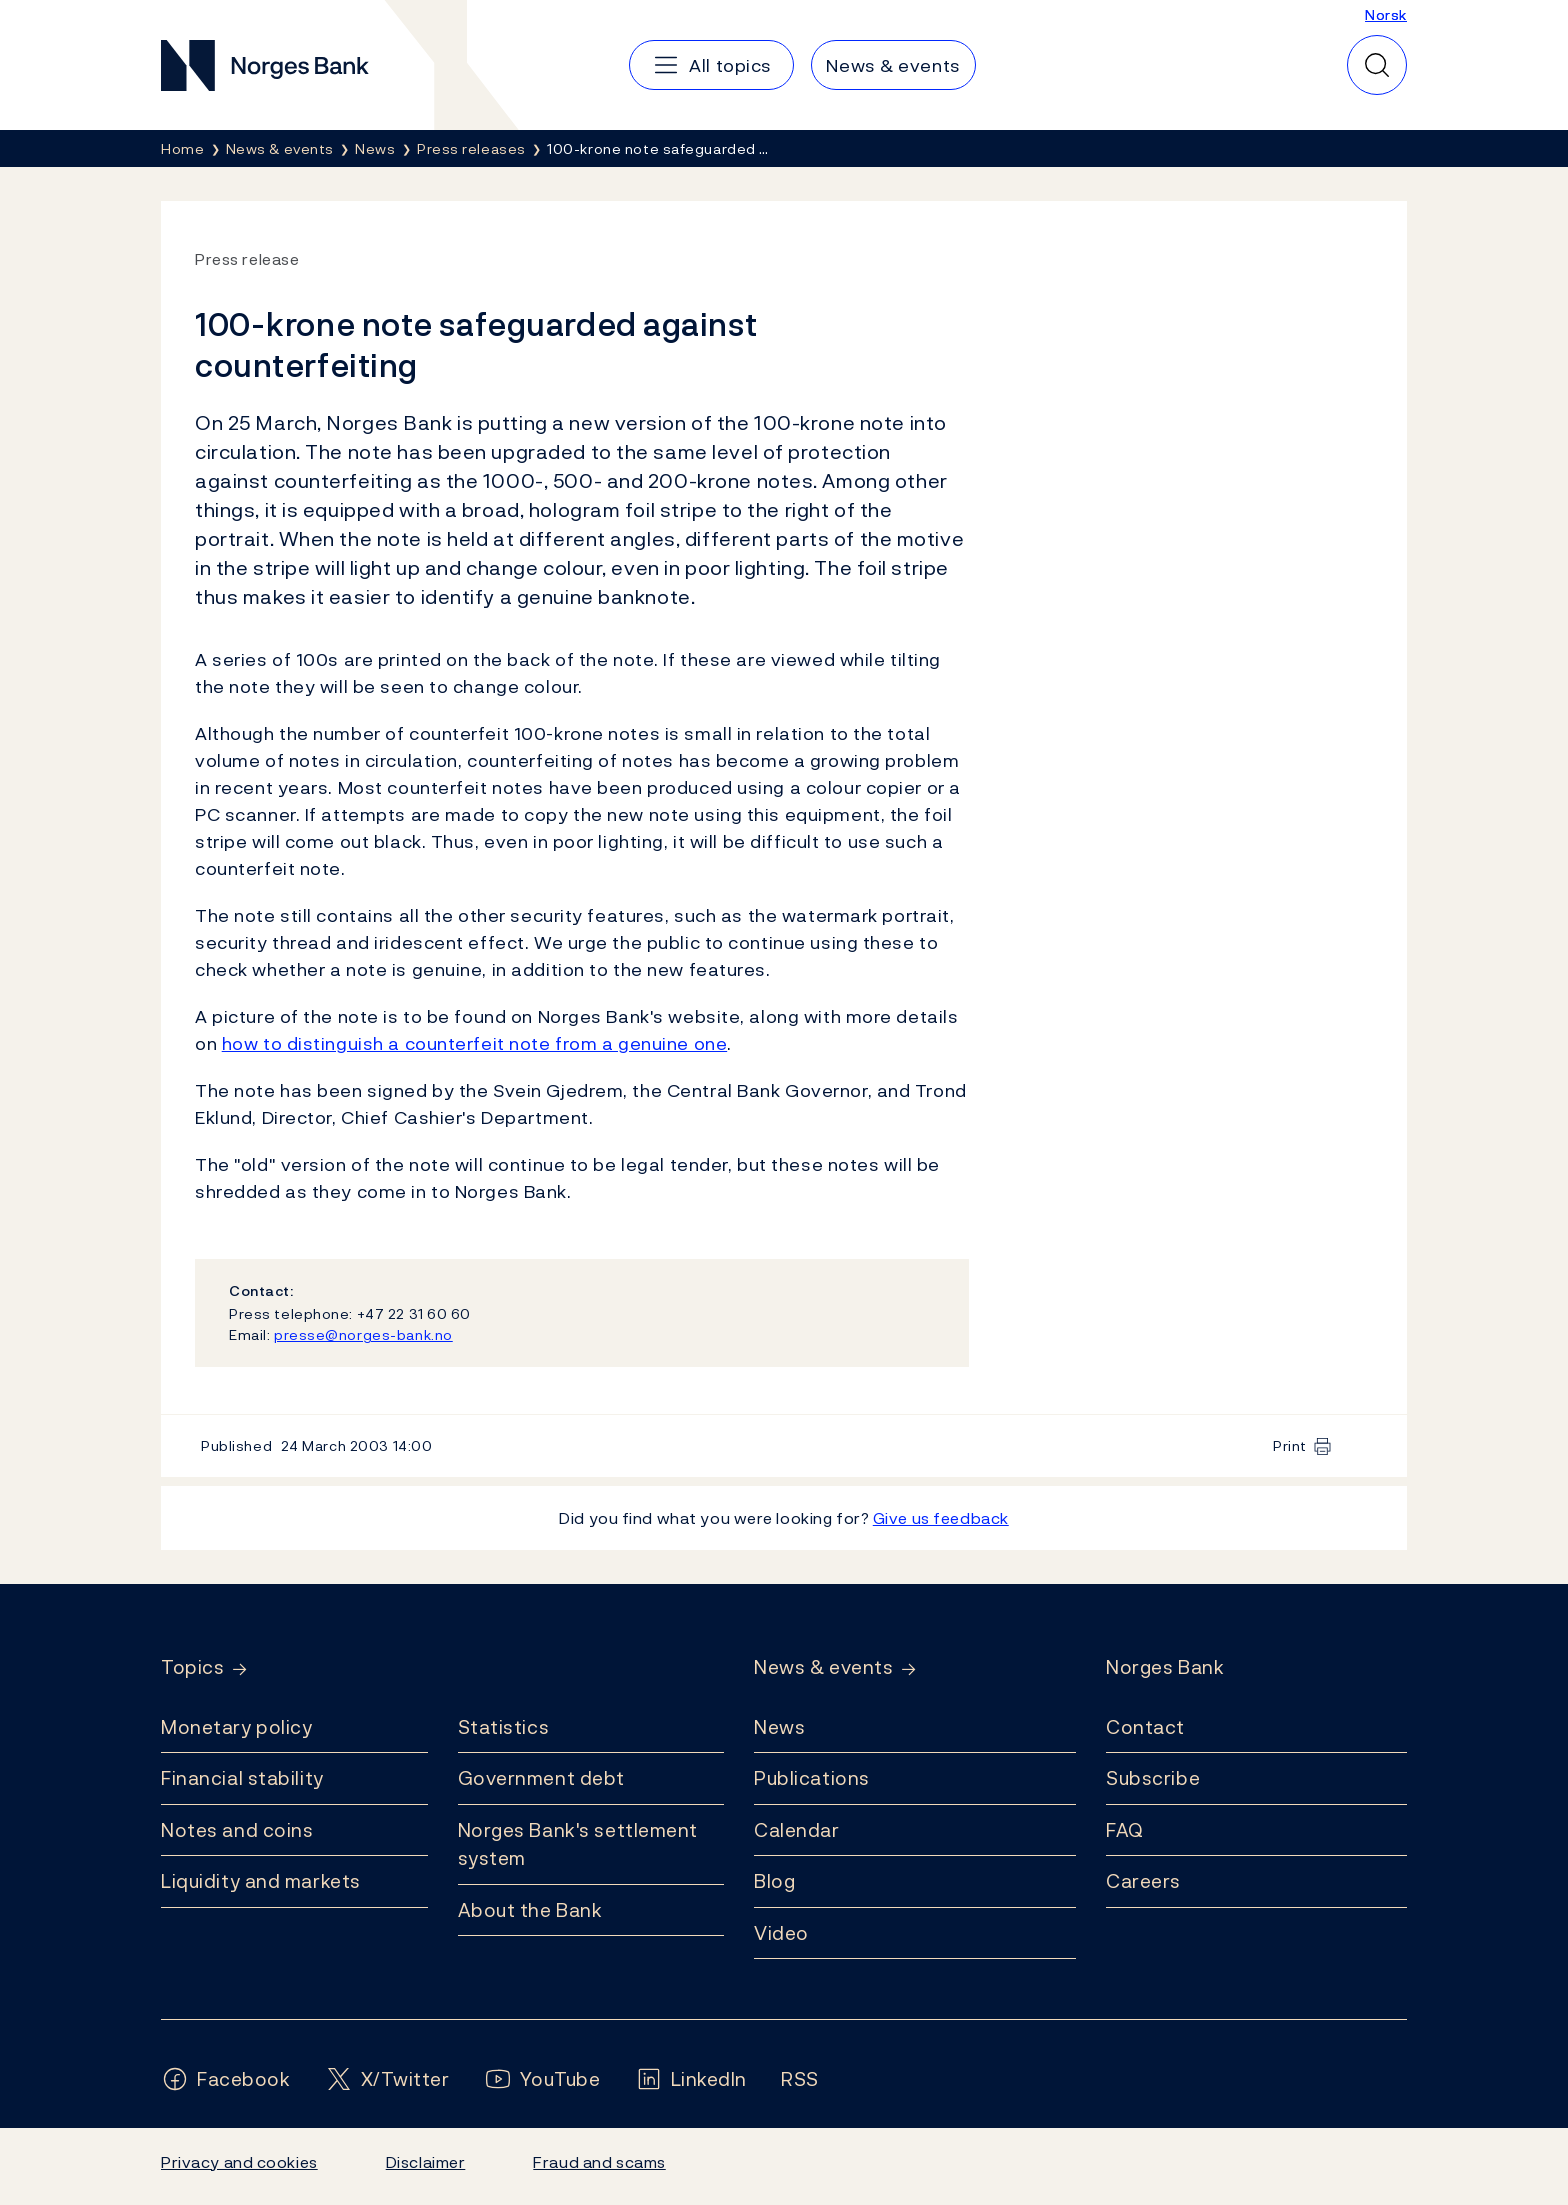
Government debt (541, 1778)
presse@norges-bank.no (363, 1334)
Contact (1145, 1727)
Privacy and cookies (239, 2162)
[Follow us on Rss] (800, 2079)
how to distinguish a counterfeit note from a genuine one (475, 1043)
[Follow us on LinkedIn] (691, 2079)
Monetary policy (236, 1727)
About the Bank (530, 1910)
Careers (1143, 1881)
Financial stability (242, 1778)
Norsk (1386, 14)
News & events (823, 1667)
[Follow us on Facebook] (226, 2079)
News (779, 1727)
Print (1290, 1445)
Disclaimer (426, 2162)
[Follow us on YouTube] (542, 2079)
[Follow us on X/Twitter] (387, 2079)
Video (781, 1933)
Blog (774, 1881)
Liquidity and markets (261, 1881)
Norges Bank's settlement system (578, 1844)
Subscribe (1153, 1778)
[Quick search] (1377, 65)
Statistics (504, 1727)
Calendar (797, 1830)
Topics (192, 1667)
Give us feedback (941, 1518)
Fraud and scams (599, 2162)
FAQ (1125, 1830)
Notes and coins (237, 1830)
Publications (812, 1778)
